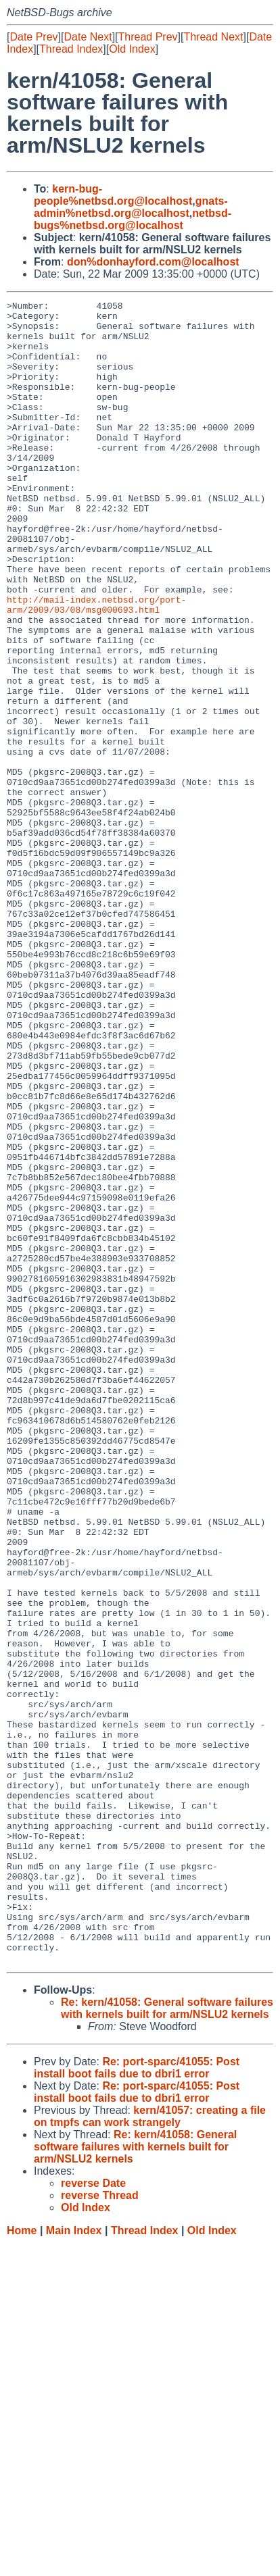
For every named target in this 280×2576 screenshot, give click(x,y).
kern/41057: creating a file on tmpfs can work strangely (150, 2448)
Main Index (74, 2563)
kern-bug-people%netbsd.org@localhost (113, 195)
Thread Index (71, 49)
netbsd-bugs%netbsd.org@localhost (132, 219)
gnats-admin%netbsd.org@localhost (131, 207)
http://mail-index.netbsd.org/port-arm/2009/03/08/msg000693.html (96, 666)
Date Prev (33, 37)
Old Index (132, 49)
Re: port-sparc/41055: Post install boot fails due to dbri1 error (136, 2400)
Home (22, 2563)
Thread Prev (148, 37)
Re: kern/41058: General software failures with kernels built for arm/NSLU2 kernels (167, 2340)
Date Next (88, 37)
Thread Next (213, 37)
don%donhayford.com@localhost (153, 262)
